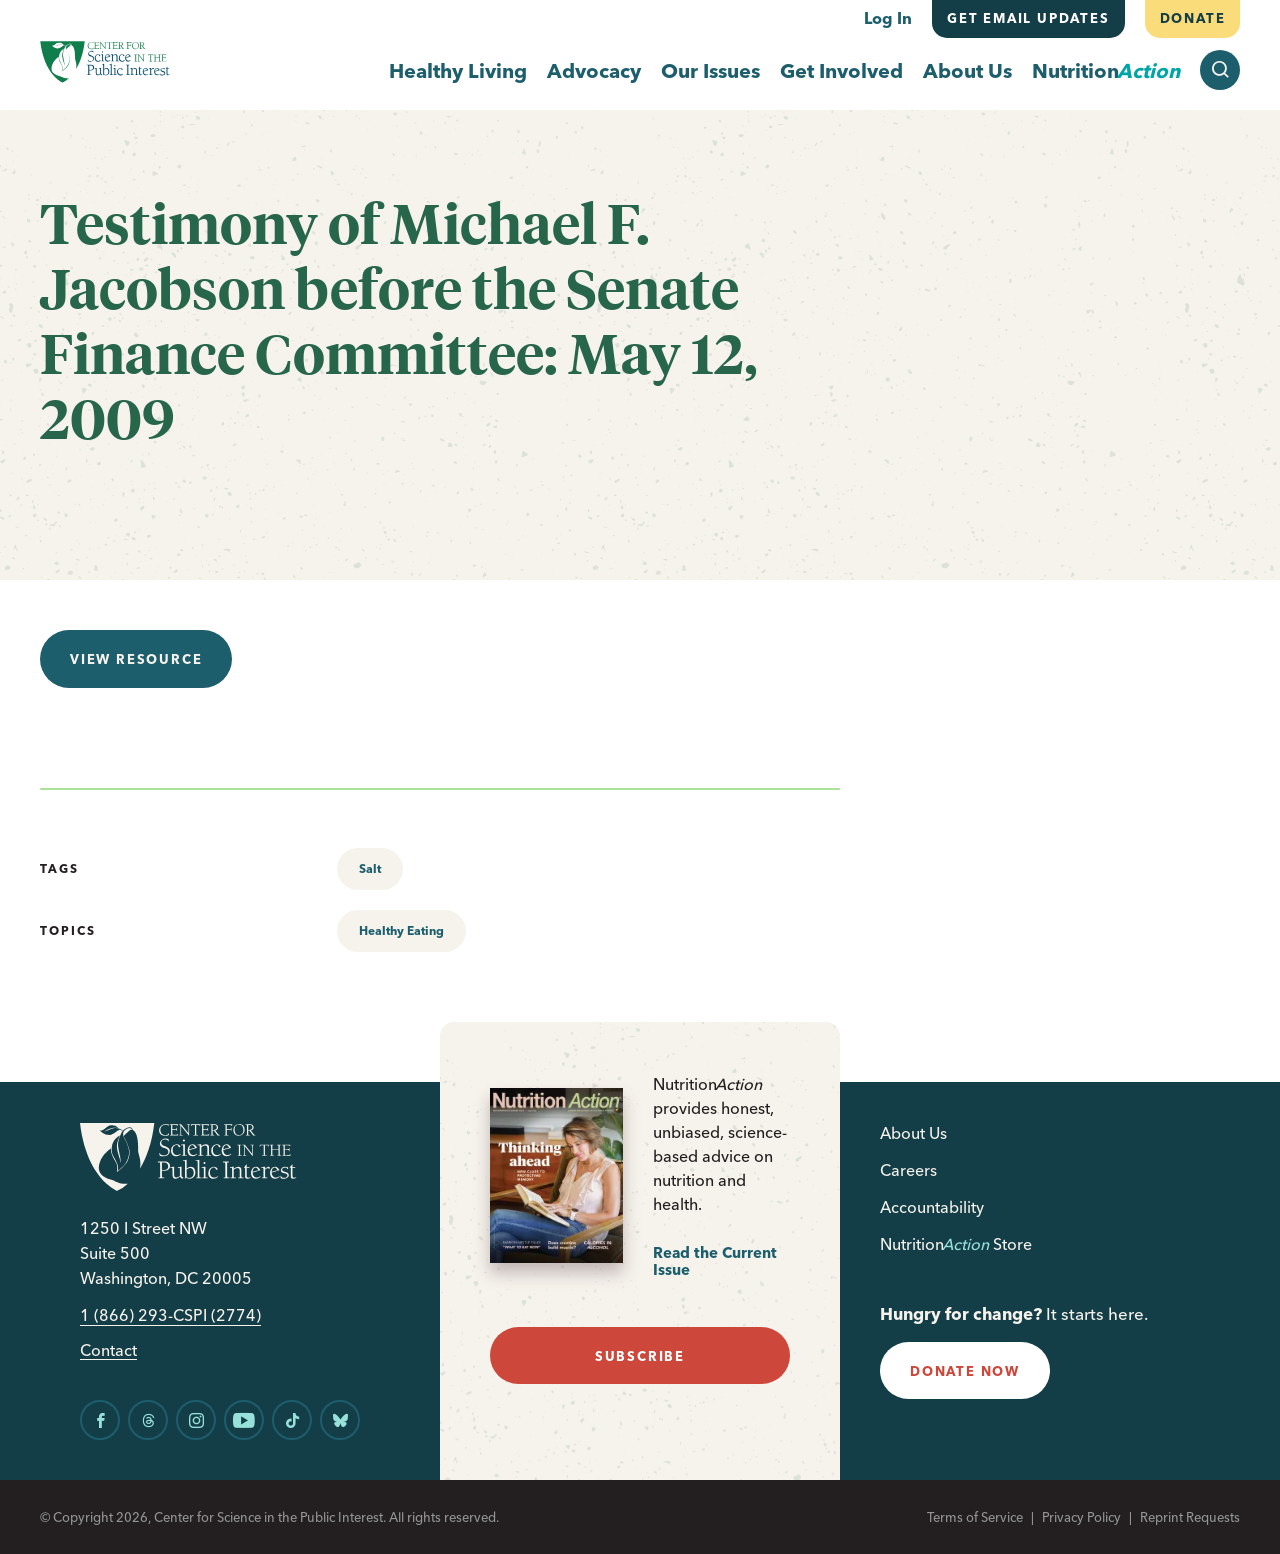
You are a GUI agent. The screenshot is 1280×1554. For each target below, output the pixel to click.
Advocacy (594, 70)
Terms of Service (975, 1517)
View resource (136, 659)
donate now (965, 1371)
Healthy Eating (401, 930)
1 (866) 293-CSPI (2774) (170, 1315)
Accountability (932, 1207)
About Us (967, 70)
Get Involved (841, 70)
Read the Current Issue (715, 1261)
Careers (908, 1170)
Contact (108, 1350)
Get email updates (1028, 18)
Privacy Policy (1081, 1517)
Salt (370, 868)
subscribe (640, 1356)
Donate (1192, 18)
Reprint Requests (1190, 1517)
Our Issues (710, 70)
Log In (888, 18)
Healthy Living (458, 70)
